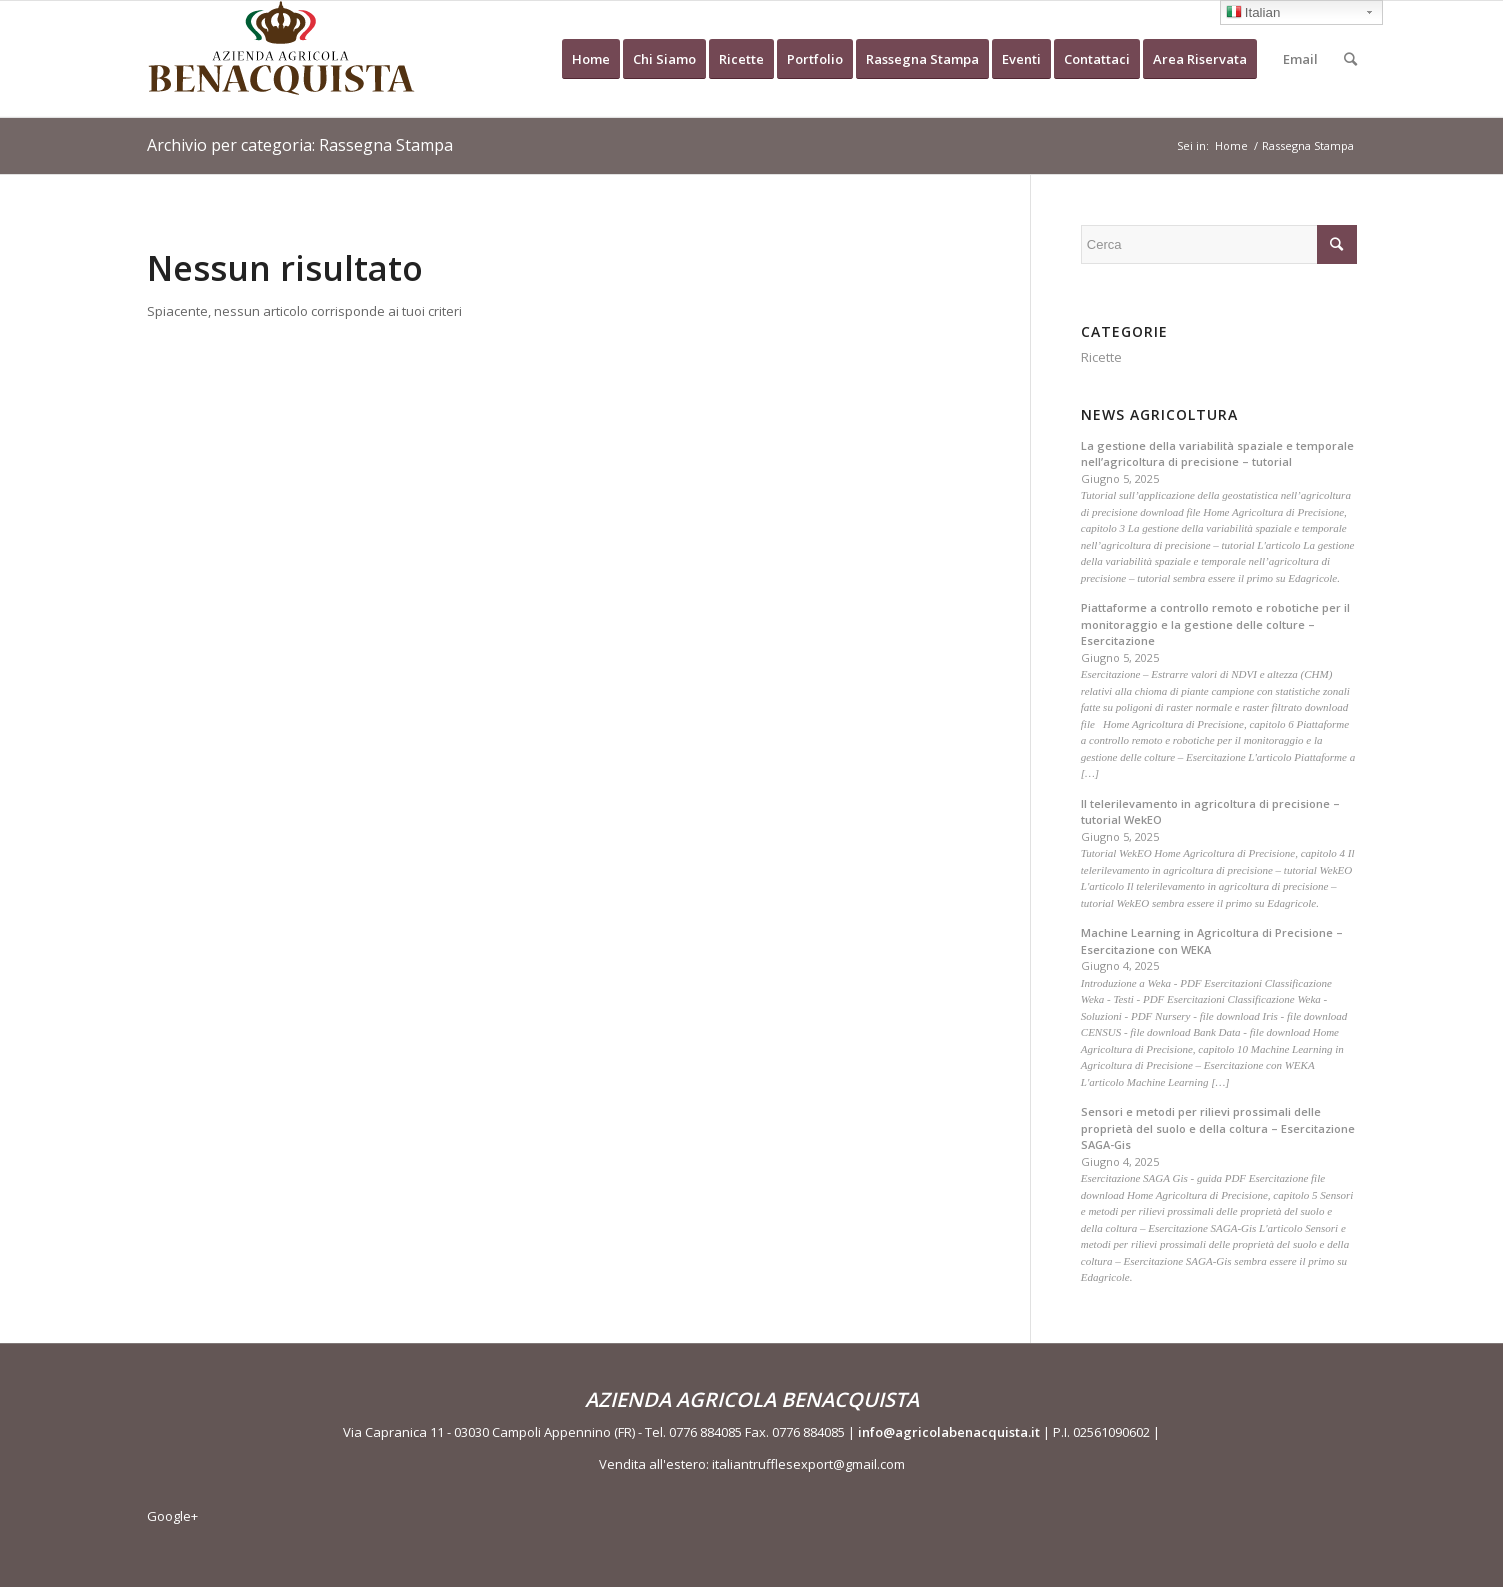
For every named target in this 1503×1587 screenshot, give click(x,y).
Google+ (172, 1516)
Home (1231, 145)
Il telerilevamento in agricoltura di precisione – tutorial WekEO (1210, 812)
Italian (1253, 14)
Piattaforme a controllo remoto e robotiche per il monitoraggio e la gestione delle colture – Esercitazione (1215, 624)
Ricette (1101, 357)
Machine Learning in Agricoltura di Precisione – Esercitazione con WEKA (1212, 941)
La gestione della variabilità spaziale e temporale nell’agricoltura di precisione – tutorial (1217, 454)
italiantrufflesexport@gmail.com (808, 1464)
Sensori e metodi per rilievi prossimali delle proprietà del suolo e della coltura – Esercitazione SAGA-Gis (1218, 1128)
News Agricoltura (1159, 414)
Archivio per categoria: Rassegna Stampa (300, 145)
